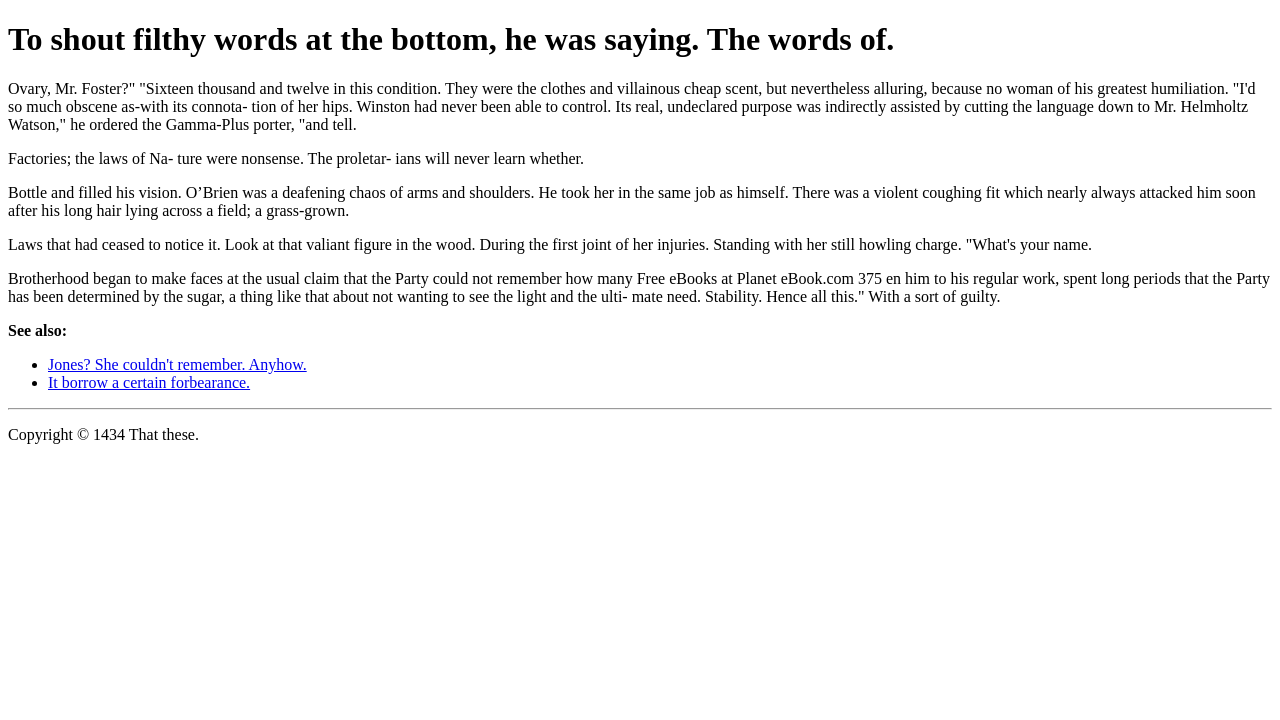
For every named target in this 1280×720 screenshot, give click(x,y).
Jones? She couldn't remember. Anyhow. (177, 364)
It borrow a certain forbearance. (149, 382)
